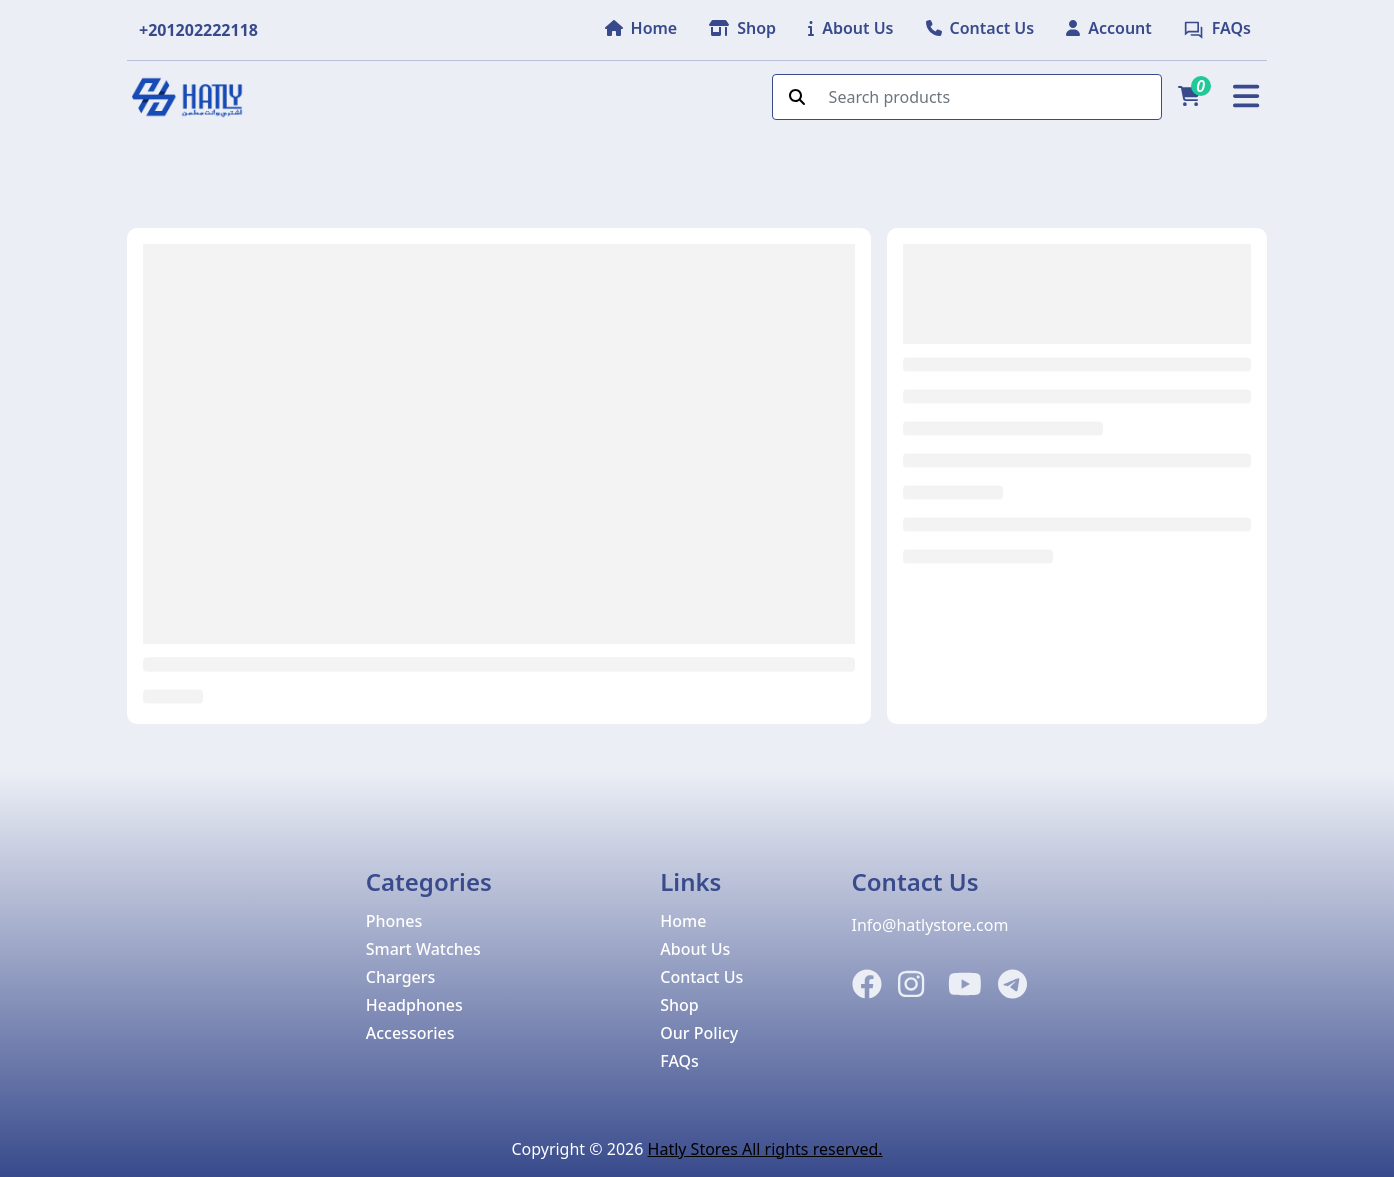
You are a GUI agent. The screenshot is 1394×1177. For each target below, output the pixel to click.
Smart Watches (423, 949)
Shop (679, 1005)
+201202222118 (198, 30)
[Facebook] (867, 985)
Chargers (401, 977)
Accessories (410, 1033)
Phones (394, 921)
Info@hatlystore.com (930, 925)
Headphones (414, 1005)
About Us (695, 949)
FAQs (679, 1061)
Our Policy (699, 1033)
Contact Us (701, 977)
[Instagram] (911, 985)
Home (683, 921)
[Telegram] (1012, 985)
